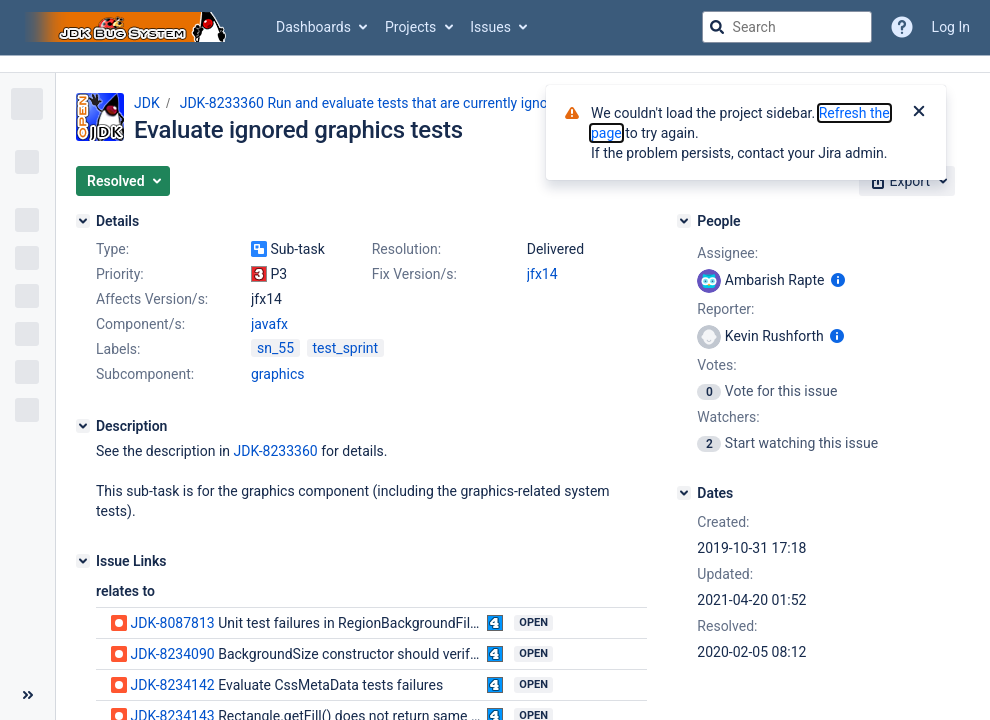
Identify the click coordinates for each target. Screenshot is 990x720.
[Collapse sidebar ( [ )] (27, 695)
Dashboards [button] (313, 27)
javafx (269, 324)
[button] (123, 181)
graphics (277, 374)
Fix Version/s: (414, 274)
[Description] (83, 426)
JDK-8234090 (172, 654)
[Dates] (684, 493)
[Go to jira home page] (128, 27)
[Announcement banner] (495, 64)
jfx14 (542, 274)
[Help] (902, 27)
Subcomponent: (145, 374)
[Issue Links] (83, 561)
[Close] (919, 113)
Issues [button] (490, 27)
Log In (951, 27)
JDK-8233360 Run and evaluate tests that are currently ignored (374, 103)
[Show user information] (838, 280)
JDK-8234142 (172, 685)
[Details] (83, 221)
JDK (147, 103)
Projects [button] (410, 27)
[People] (684, 221)
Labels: (118, 349)
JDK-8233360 (275, 451)
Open (533, 622)
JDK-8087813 (172, 623)
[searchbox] (787, 27)
